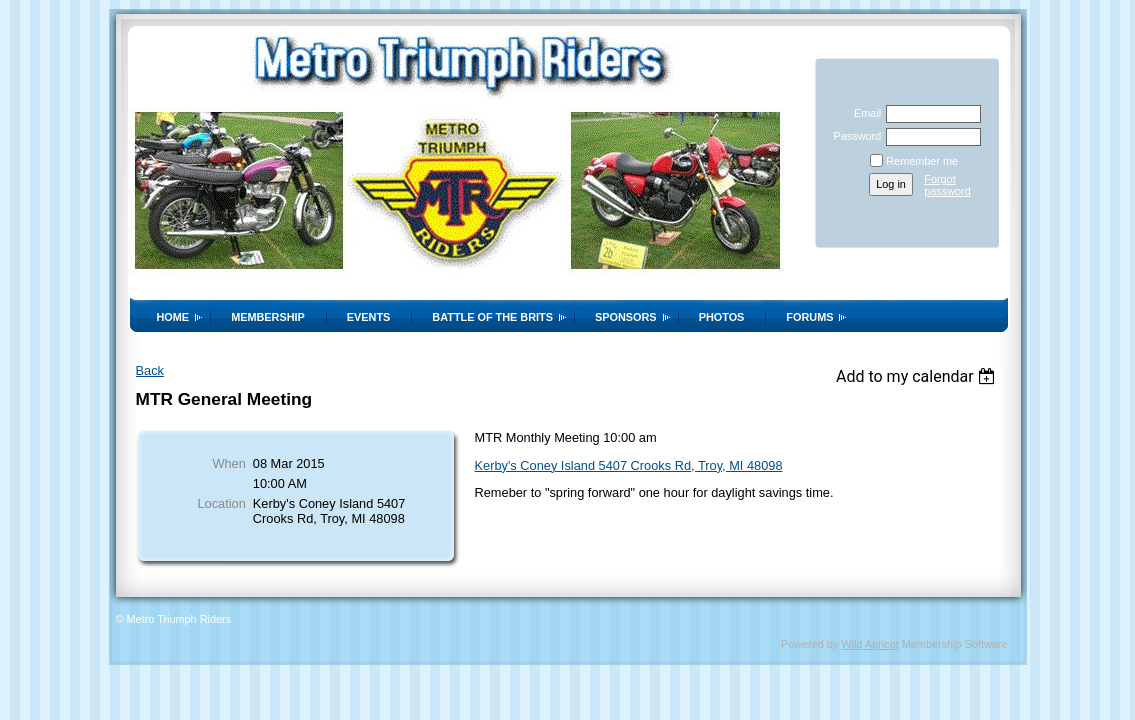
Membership (268, 317)
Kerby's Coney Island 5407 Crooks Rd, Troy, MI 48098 (629, 465)
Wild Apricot (869, 644)
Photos (722, 317)
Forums (809, 317)
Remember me (922, 161)
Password (853, 136)
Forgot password (947, 185)
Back (150, 370)
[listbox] (918, 376)
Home (173, 317)
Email (864, 113)
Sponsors (626, 317)
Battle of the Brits (492, 317)
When (228, 463)
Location (221, 503)
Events (369, 317)
